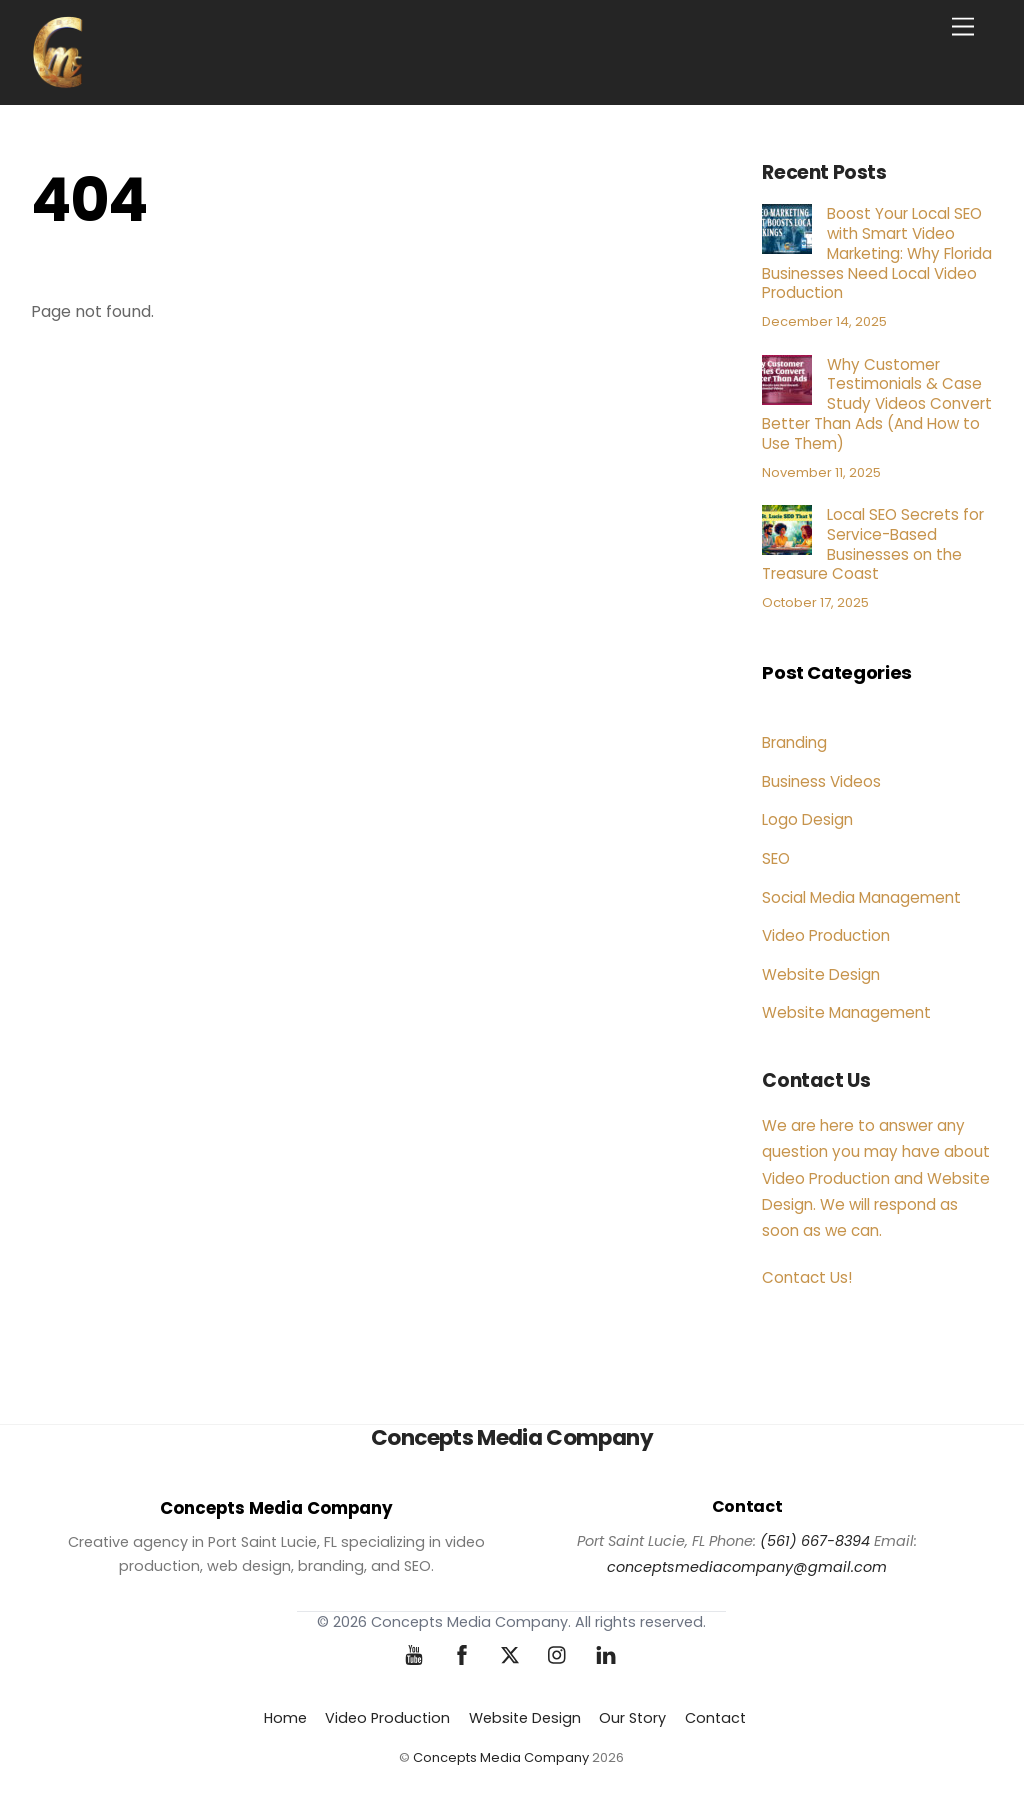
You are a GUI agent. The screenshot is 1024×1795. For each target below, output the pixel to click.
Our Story (632, 1718)
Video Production (826, 935)
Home (285, 1718)
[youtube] (414, 1654)
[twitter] (510, 1654)
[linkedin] (606, 1654)
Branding (794, 742)
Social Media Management (861, 897)
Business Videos (821, 781)
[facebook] (462, 1654)
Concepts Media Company (501, 1757)
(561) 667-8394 (815, 1541)
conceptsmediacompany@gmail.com (747, 1567)
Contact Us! (807, 1277)
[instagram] (558, 1654)
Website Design (821, 974)
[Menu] (963, 27)
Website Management (846, 1012)
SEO (776, 858)
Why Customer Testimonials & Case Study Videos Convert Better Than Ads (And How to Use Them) (877, 404)
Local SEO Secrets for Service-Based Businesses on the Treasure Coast (873, 544)
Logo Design (807, 819)
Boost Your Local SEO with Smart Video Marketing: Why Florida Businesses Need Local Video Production (877, 253)
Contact (715, 1718)
